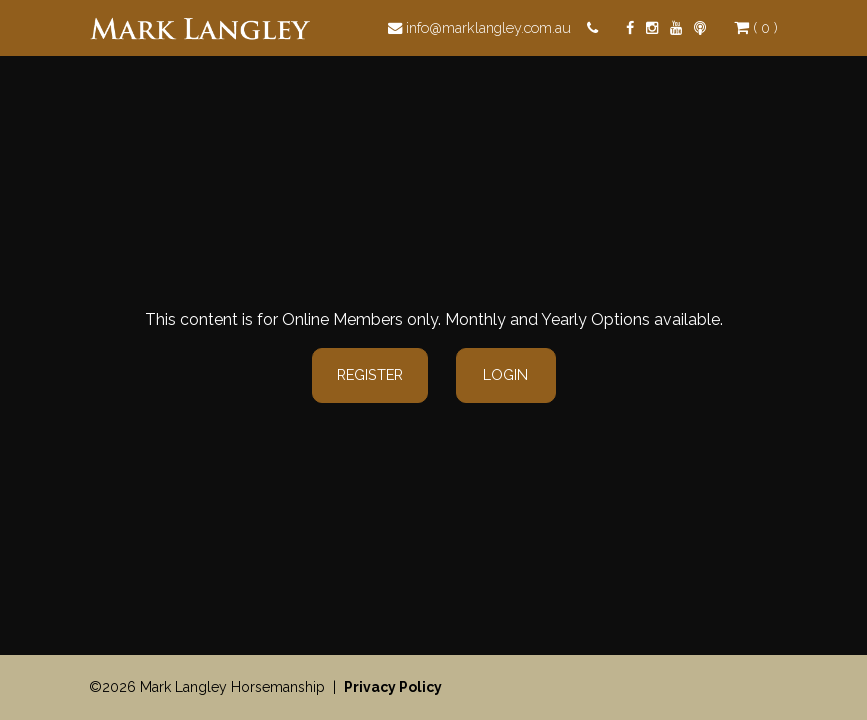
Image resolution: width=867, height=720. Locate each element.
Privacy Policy (393, 687)
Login (505, 374)
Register (370, 374)
